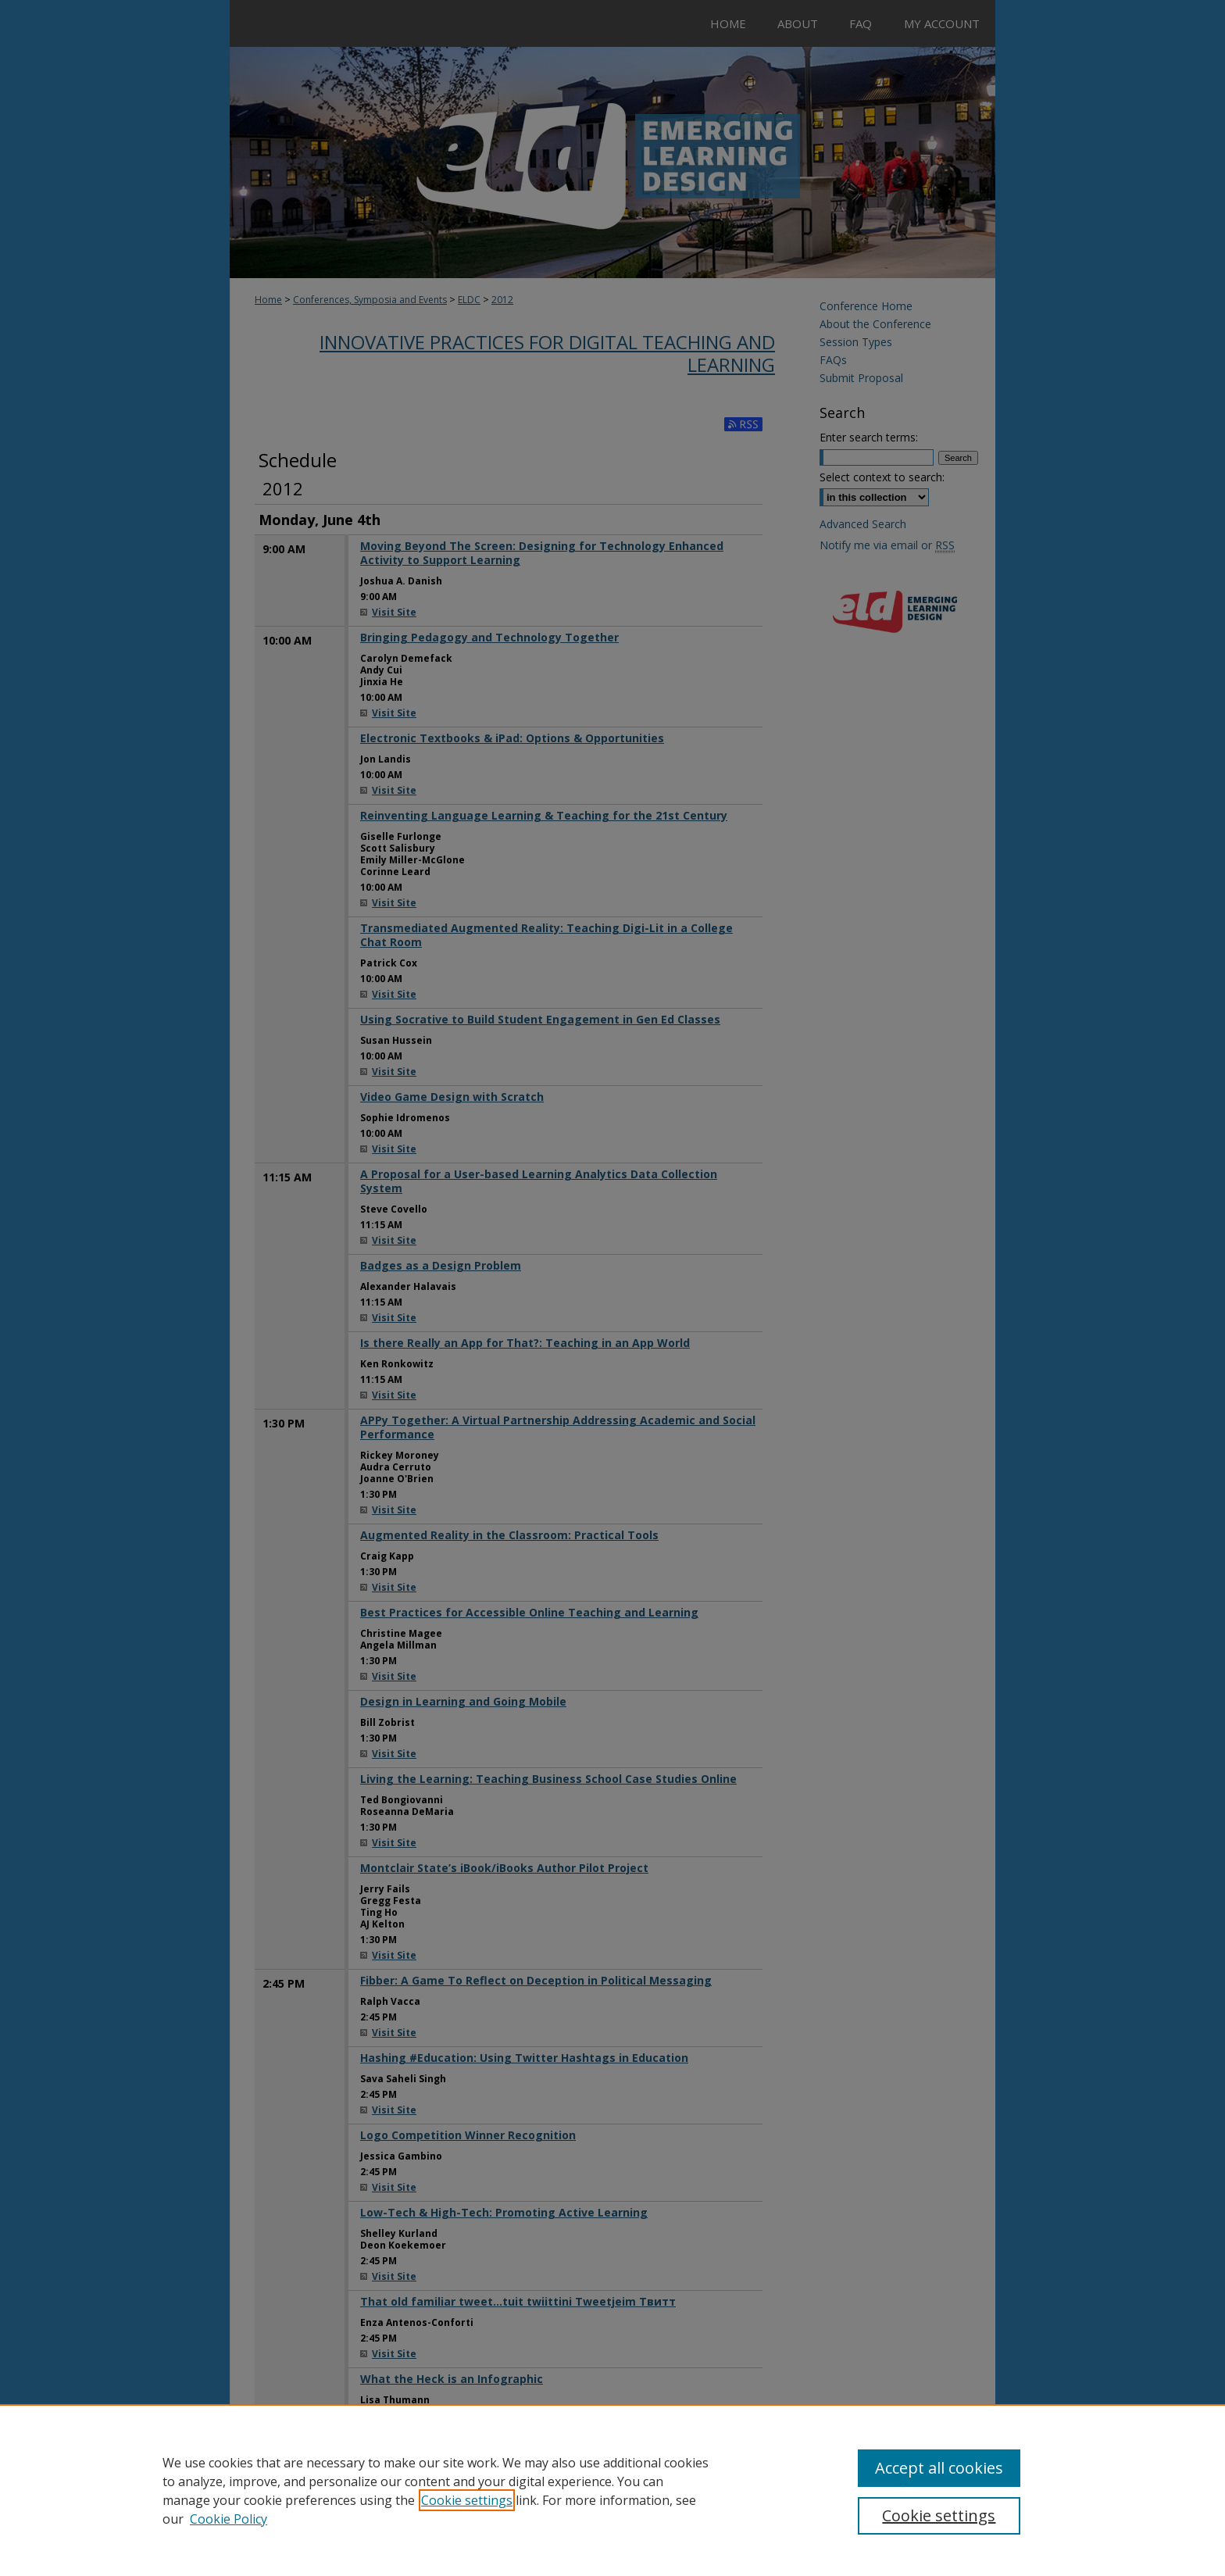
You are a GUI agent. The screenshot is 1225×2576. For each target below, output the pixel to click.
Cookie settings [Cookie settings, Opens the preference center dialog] (938, 2515)
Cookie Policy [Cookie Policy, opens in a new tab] (228, 2519)
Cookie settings (466, 2500)
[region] (612, 2490)
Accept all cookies (939, 2467)
